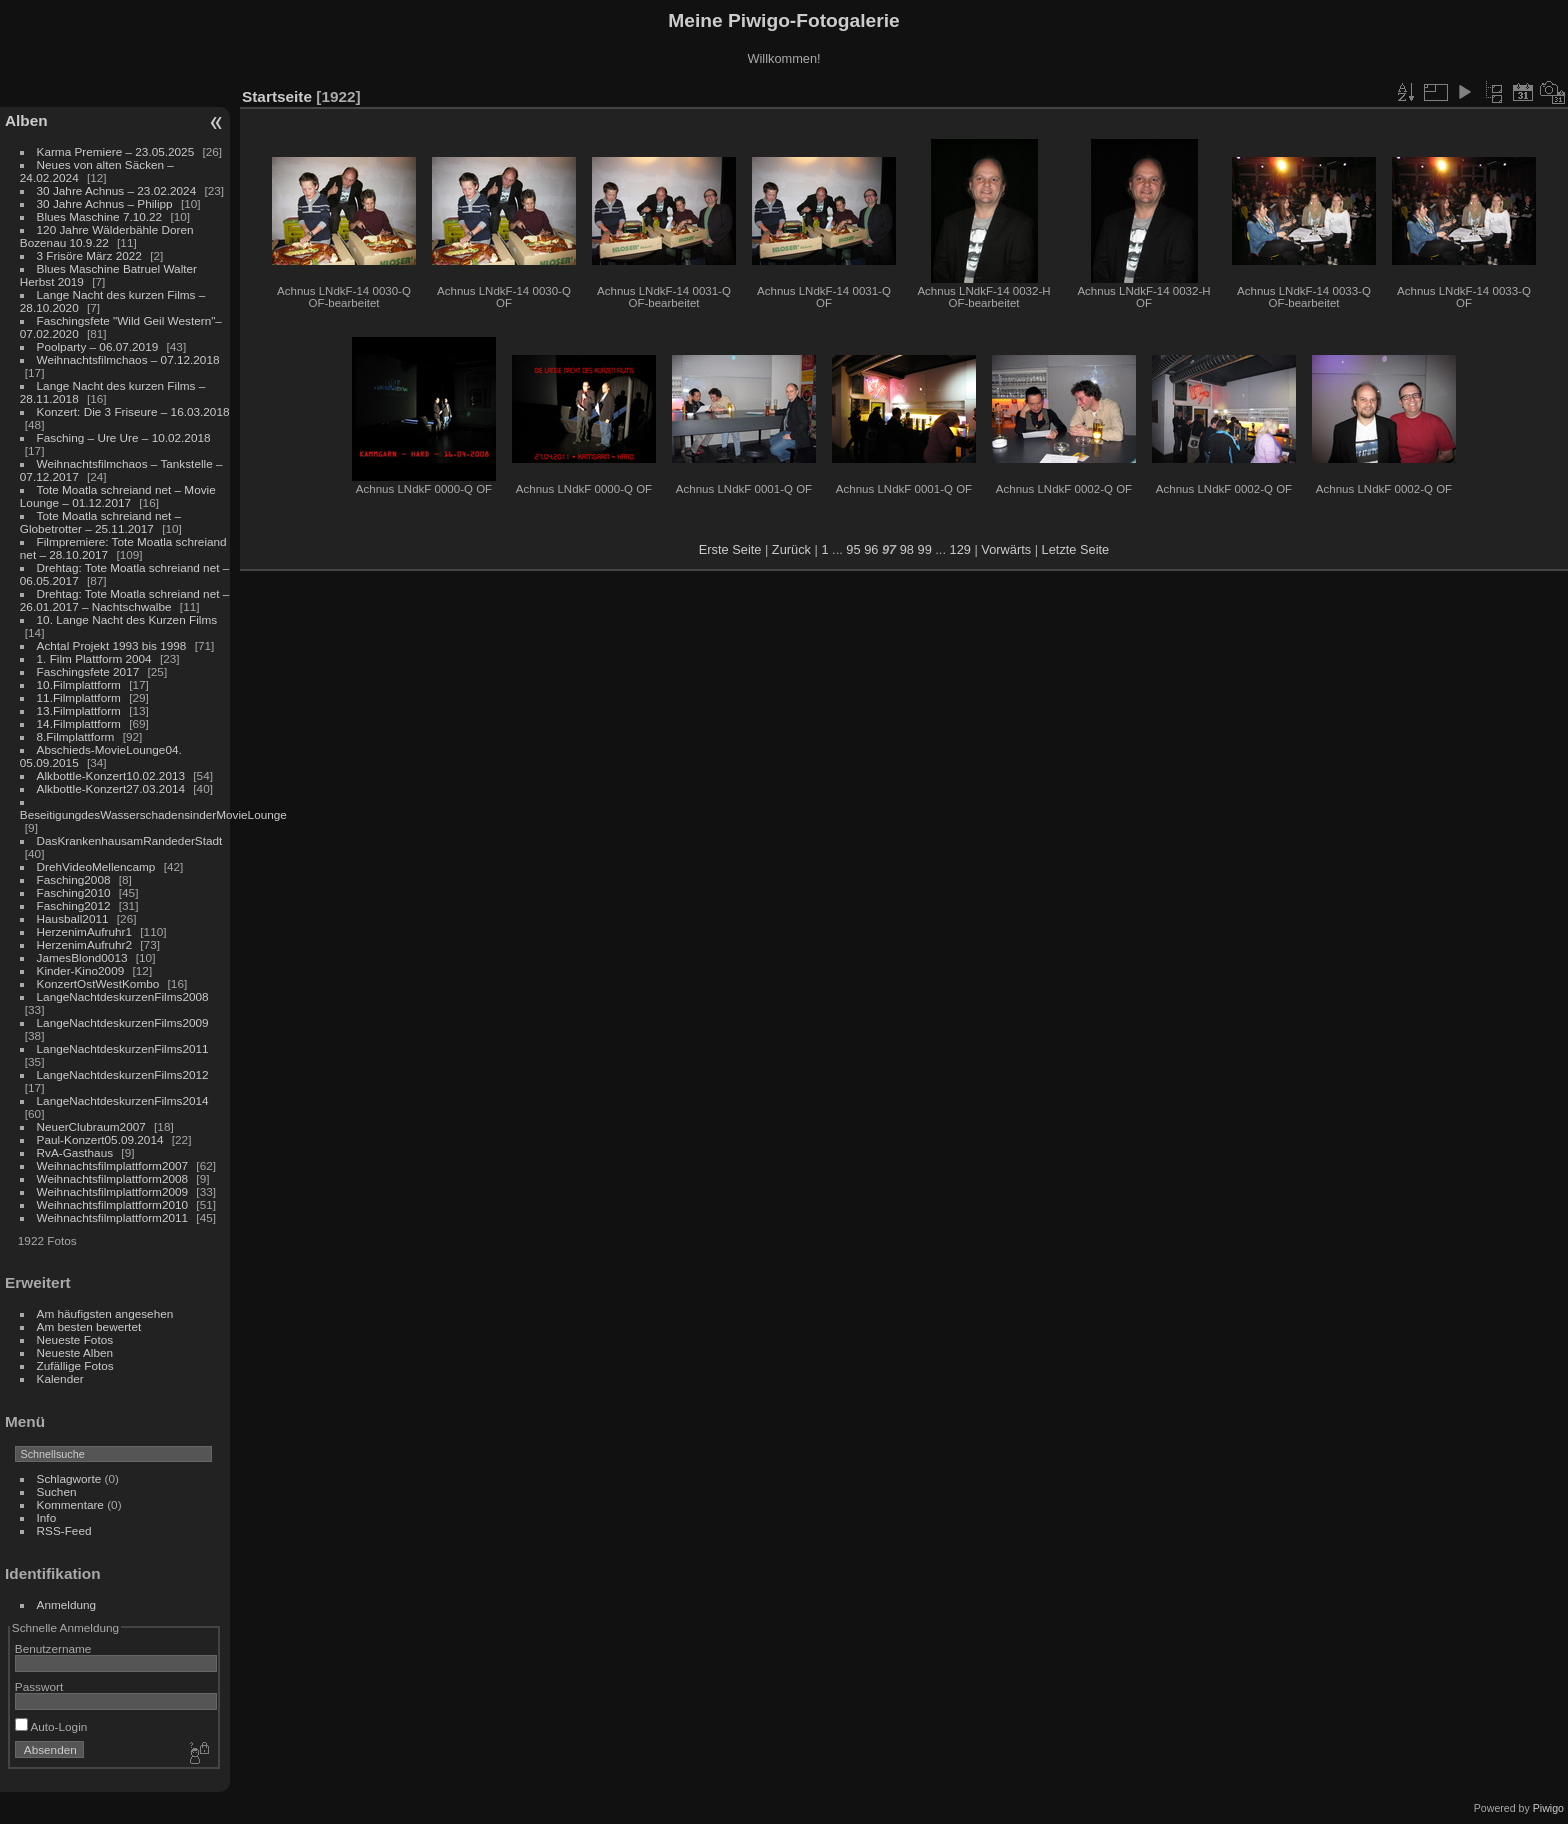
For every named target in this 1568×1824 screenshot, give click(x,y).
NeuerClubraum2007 (91, 1126)
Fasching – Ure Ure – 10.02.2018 (124, 437)
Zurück (791, 549)
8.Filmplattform (76, 736)
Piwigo (1548, 1808)
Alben (26, 120)
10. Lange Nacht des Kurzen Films (127, 619)
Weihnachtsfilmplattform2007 (113, 1165)
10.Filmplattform (79, 684)
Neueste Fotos (75, 1339)
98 (907, 549)
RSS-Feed (64, 1530)
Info (47, 1517)
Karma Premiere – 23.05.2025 (116, 151)
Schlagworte (69, 1478)
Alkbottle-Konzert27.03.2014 (111, 788)
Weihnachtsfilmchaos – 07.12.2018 (128, 359)
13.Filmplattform (79, 710)
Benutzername (53, 1648)
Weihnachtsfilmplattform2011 (113, 1217)
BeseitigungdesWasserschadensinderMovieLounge (153, 814)
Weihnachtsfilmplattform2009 (113, 1191)
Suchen (57, 1491)
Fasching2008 (74, 879)
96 (871, 549)
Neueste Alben (75, 1352)
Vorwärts (1006, 549)
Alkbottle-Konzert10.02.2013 (111, 775)
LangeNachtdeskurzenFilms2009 (123, 1022)
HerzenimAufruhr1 (84, 931)
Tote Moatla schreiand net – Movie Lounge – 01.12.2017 (118, 496)
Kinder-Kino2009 (81, 970)
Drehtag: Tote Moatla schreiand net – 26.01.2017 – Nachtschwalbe (125, 600)
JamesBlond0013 (82, 957)
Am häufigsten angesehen (105, 1313)
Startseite (277, 96)
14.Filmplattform (79, 723)
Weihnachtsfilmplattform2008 (113, 1178)
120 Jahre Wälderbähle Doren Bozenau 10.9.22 (107, 236)
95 (853, 549)
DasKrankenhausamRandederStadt (130, 840)
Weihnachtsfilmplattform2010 (113, 1204)
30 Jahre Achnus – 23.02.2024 (117, 190)
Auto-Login (51, 1726)
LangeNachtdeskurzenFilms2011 (123, 1048)
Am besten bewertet (89, 1326)
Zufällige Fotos (75, 1365)
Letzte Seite (1076, 549)
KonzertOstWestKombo (98, 983)
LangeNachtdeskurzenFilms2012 (123, 1074)
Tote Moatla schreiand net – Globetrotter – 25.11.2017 (100, 522)
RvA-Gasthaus (75, 1152)
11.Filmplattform (79, 697)
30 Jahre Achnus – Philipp (105, 203)
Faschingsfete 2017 (88, 671)
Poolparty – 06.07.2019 (98, 346)
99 (925, 549)
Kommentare (70, 1504)
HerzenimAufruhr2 (84, 944)
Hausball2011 (73, 918)
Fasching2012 (74, 905)
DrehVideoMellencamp (96, 866)
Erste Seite (730, 549)
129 (960, 549)
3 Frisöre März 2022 (89, 255)
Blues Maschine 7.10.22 (100, 216)
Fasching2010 (74, 892)
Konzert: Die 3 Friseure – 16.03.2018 (133, 411)
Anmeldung (67, 1604)
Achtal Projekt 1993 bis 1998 (112, 645)
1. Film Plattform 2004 (94, 658)
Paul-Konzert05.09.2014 (100, 1139)
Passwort (39, 1686)
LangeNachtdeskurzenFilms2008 (123, 996)
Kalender (60, 1378)
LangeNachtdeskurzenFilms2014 (123, 1100)
